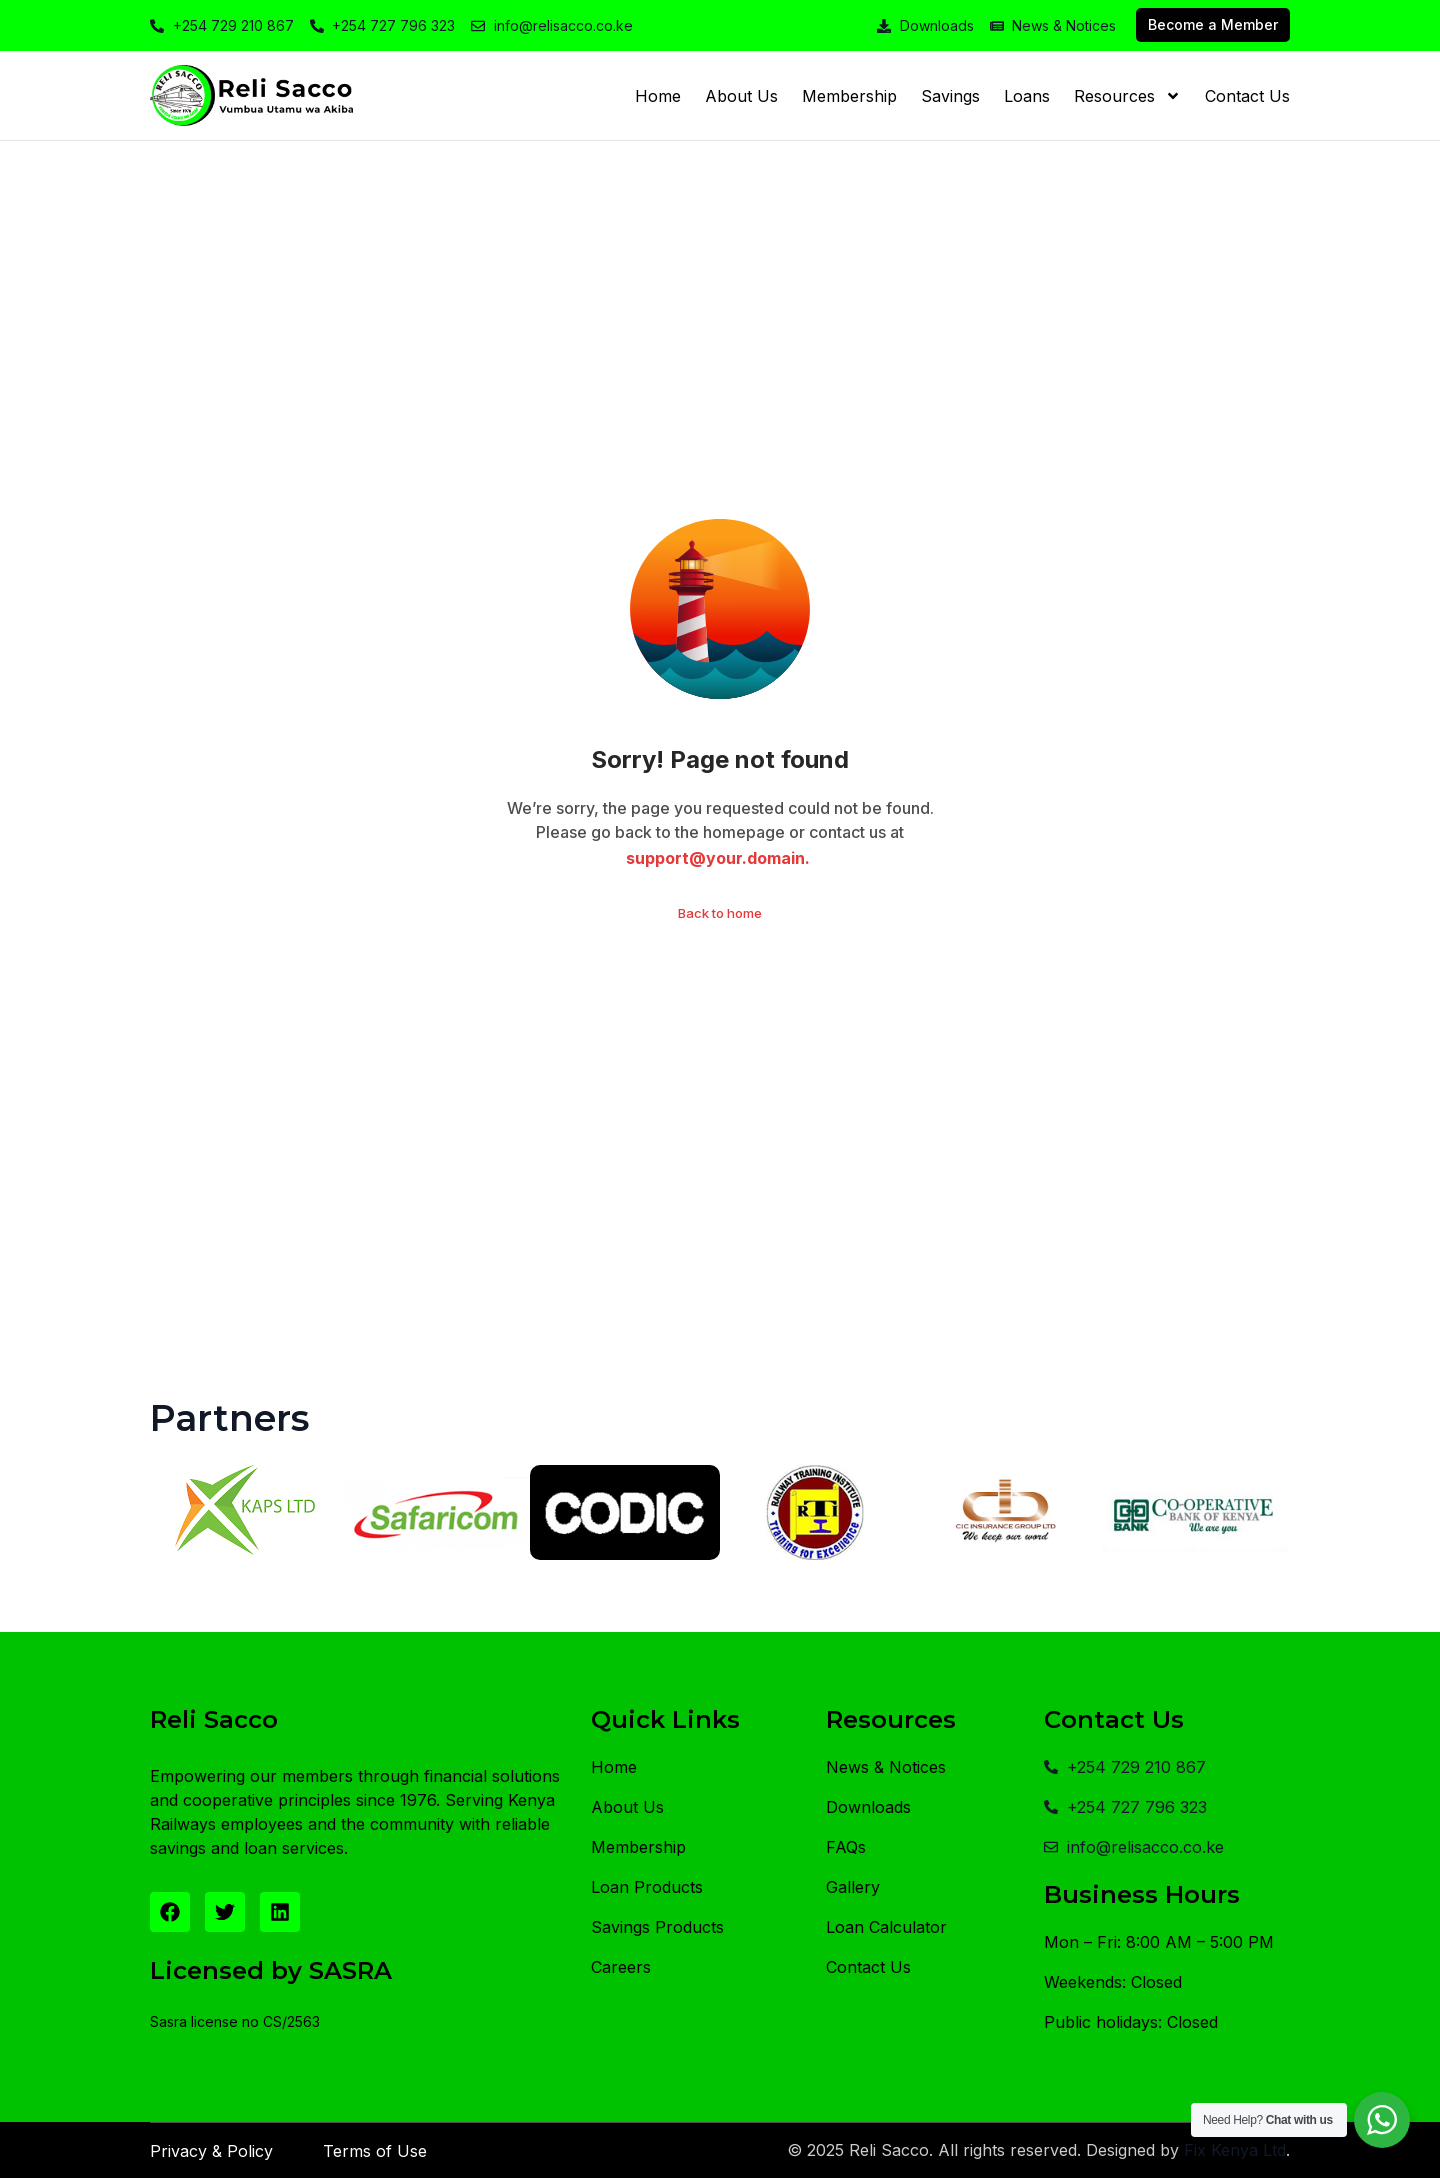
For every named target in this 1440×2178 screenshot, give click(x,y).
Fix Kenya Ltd (1235, 2150)
